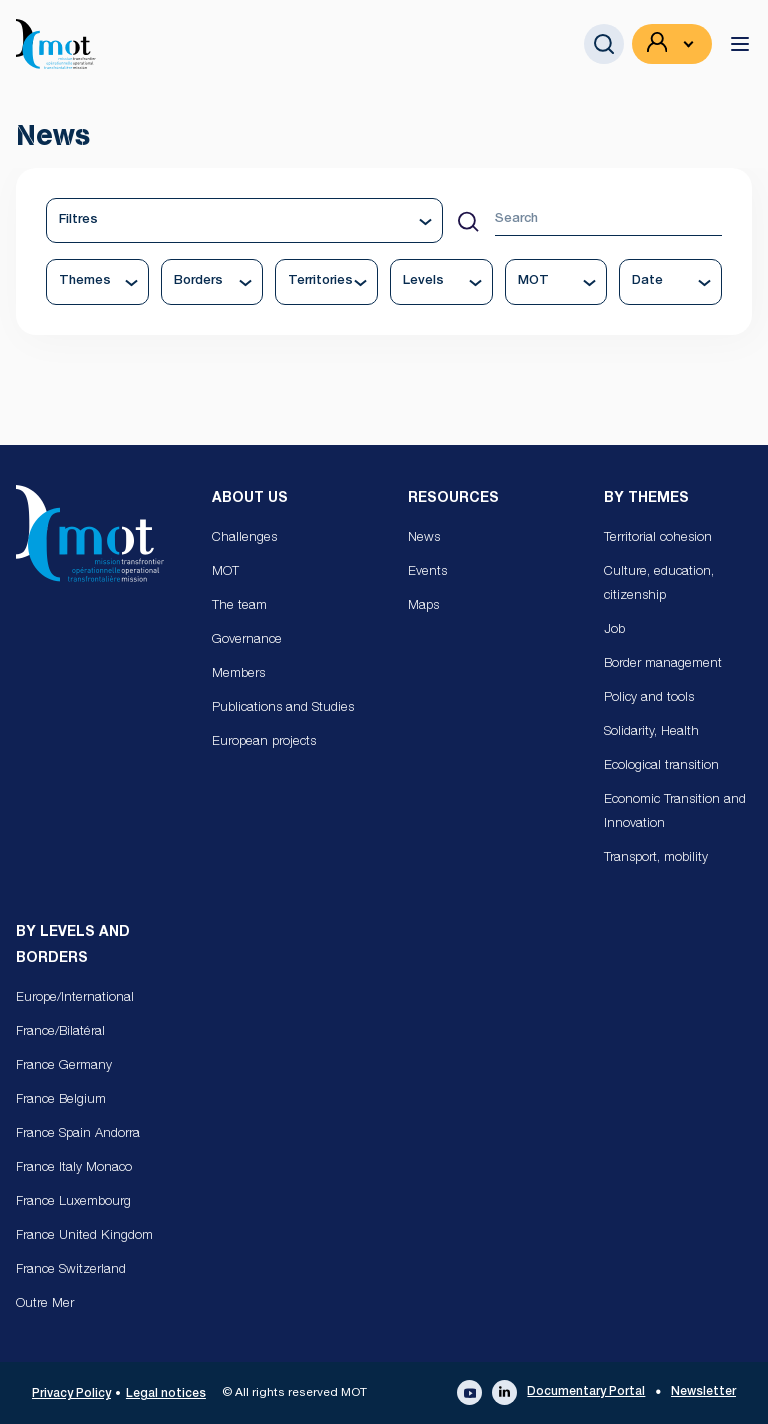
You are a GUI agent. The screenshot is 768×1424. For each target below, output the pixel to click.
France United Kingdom (84, 1236)
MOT (225, 572)
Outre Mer (45, 1304)
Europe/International (75, 998)
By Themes (646, 499)
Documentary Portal (586, 1392)
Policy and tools (649, 698)
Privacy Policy (71, 1394)
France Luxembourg (73, 1202)
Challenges (244, 538)
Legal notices (166, 1394)
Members (238, 674)
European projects (264, 742)
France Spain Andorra (78, 1134)
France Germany (64, 1066)
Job (614, 630)
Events (427, 572)
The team (239, 606)
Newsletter (703, 1392)
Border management (663, 664)
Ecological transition (661, 766)
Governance (247, 640)
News (424, 538)
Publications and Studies (283, 708)
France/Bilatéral (60, 1032)
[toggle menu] (740, 44)
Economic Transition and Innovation (675, 812)
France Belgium (61, 1100)
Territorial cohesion (658, 538)
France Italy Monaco (74, 1168)
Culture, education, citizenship (659, 584)
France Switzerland (71, 1270)
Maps (423, 606)
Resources (453, 499)
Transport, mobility (656, 858)
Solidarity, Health (651, 732)
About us (250, 499)
